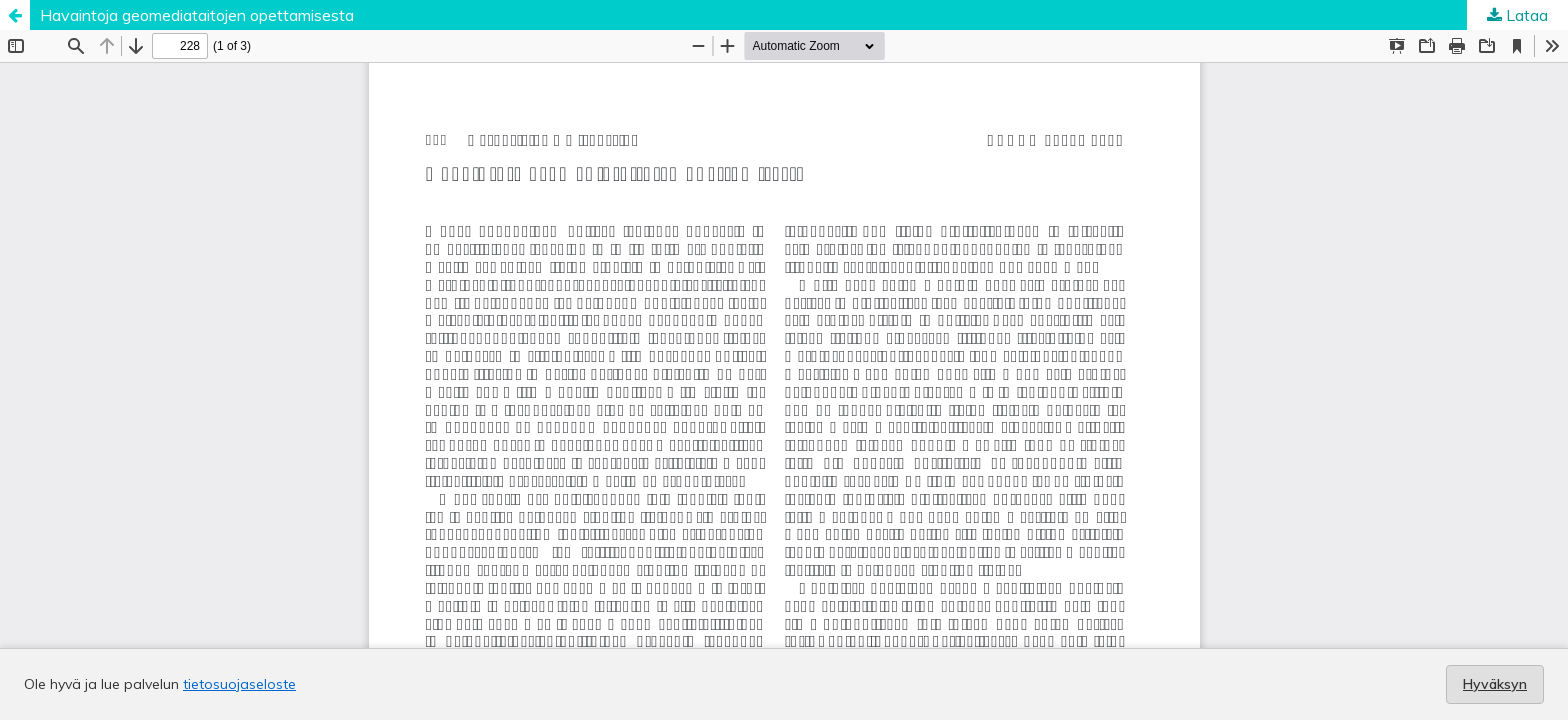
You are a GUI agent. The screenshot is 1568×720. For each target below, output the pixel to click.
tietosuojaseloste (239, 684)
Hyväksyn (1495, 684)
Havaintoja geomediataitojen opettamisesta (197, 15)
